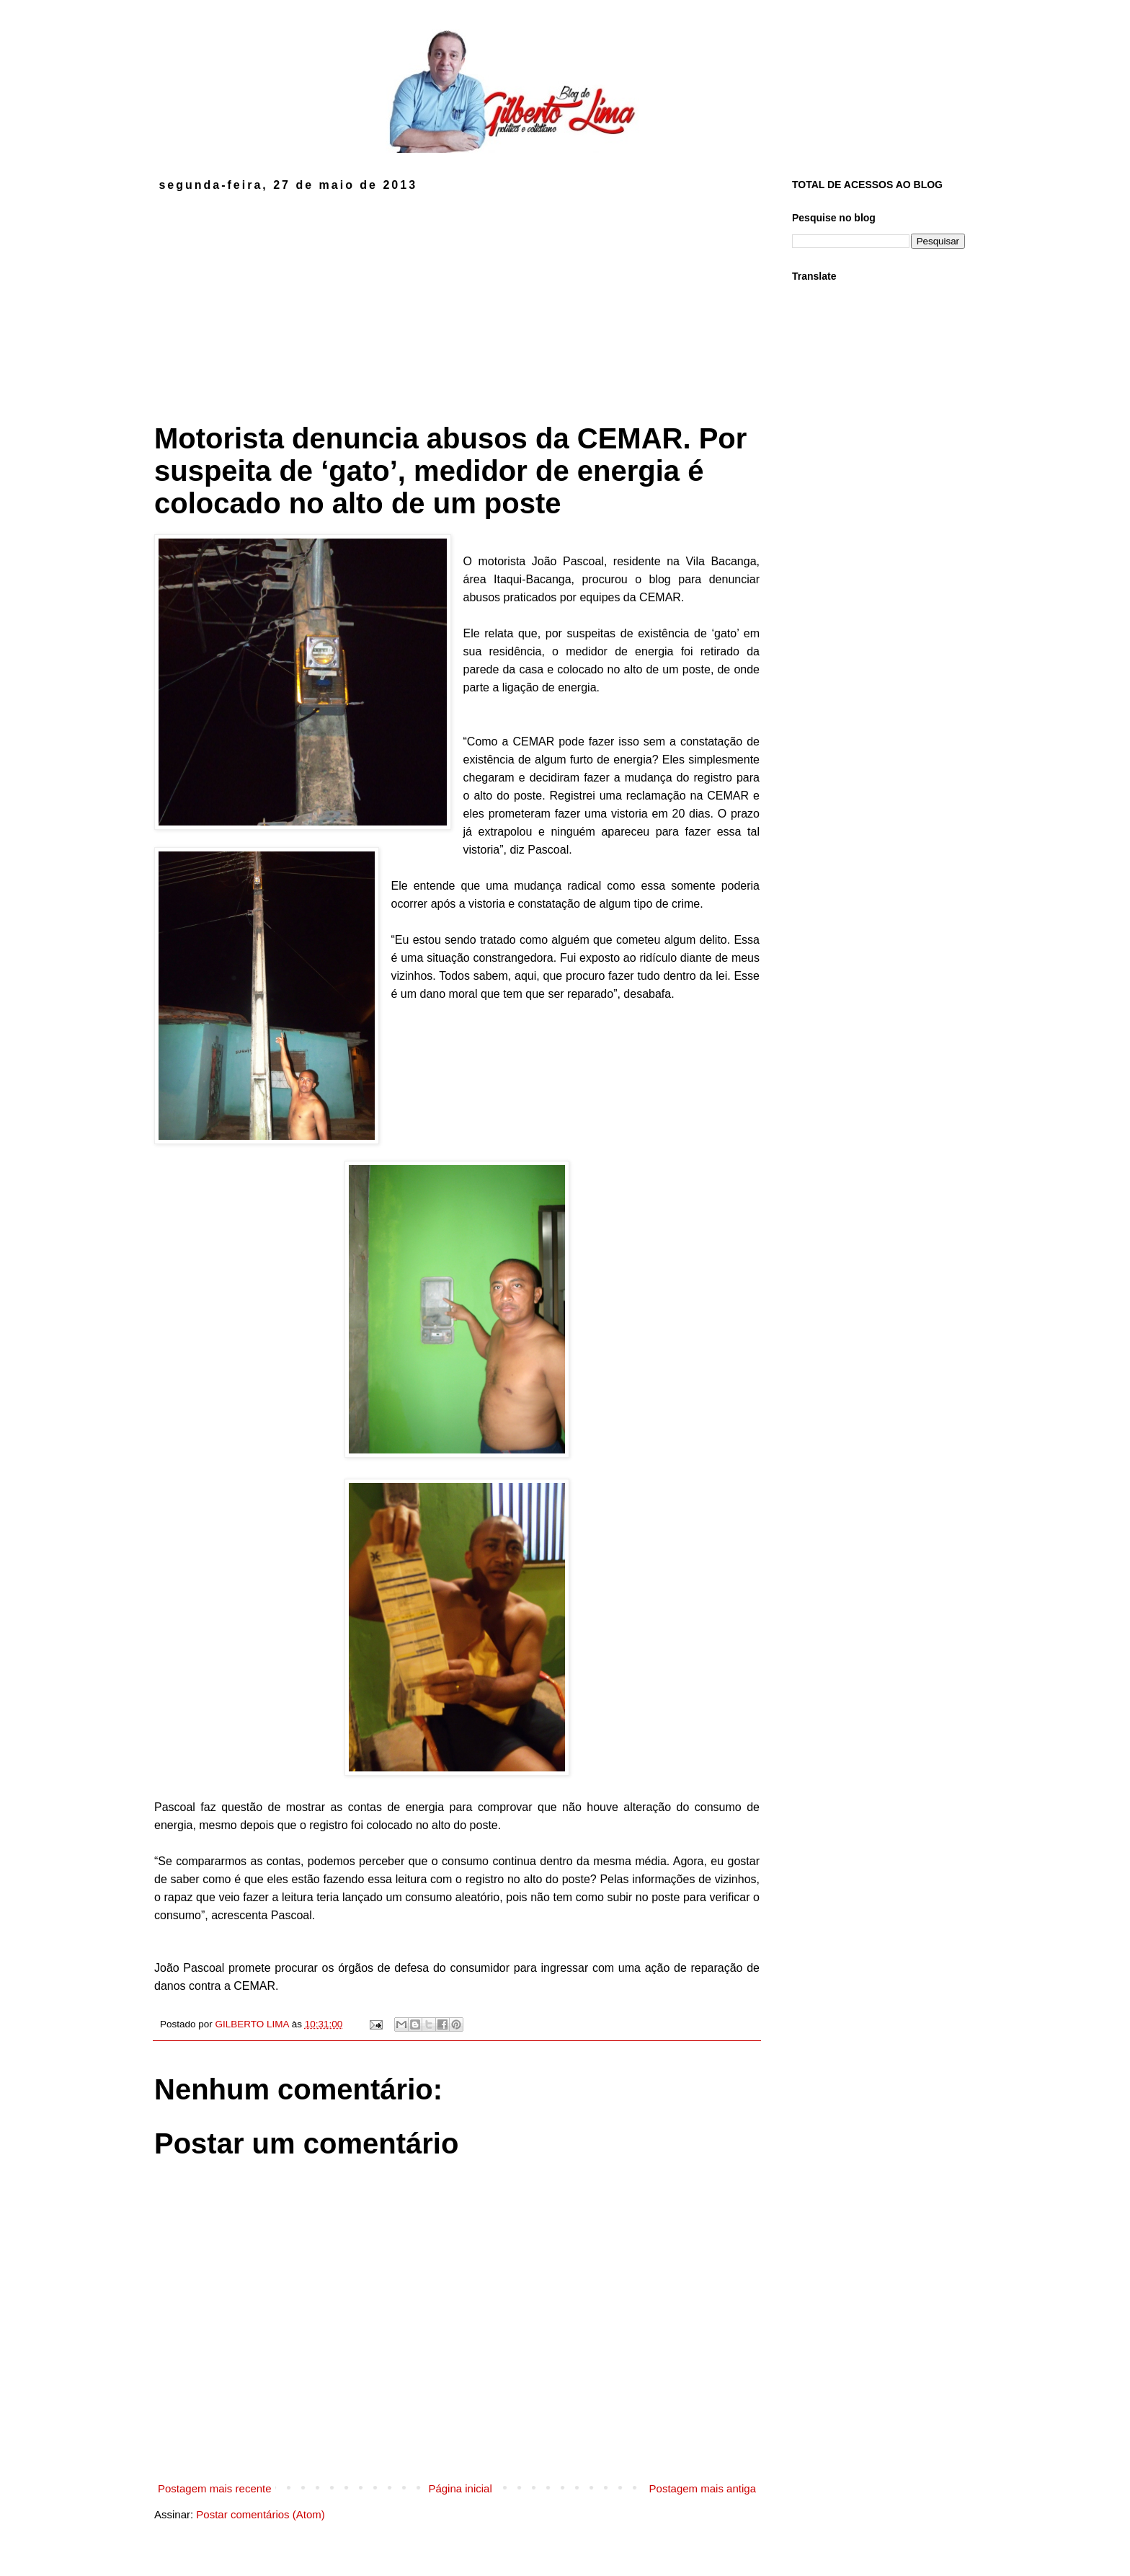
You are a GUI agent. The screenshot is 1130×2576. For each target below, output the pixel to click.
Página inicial (459, 2488)
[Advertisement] (457, 300)
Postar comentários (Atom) (260, 2514)
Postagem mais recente (215, 2488)
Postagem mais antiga (702, 2488)
